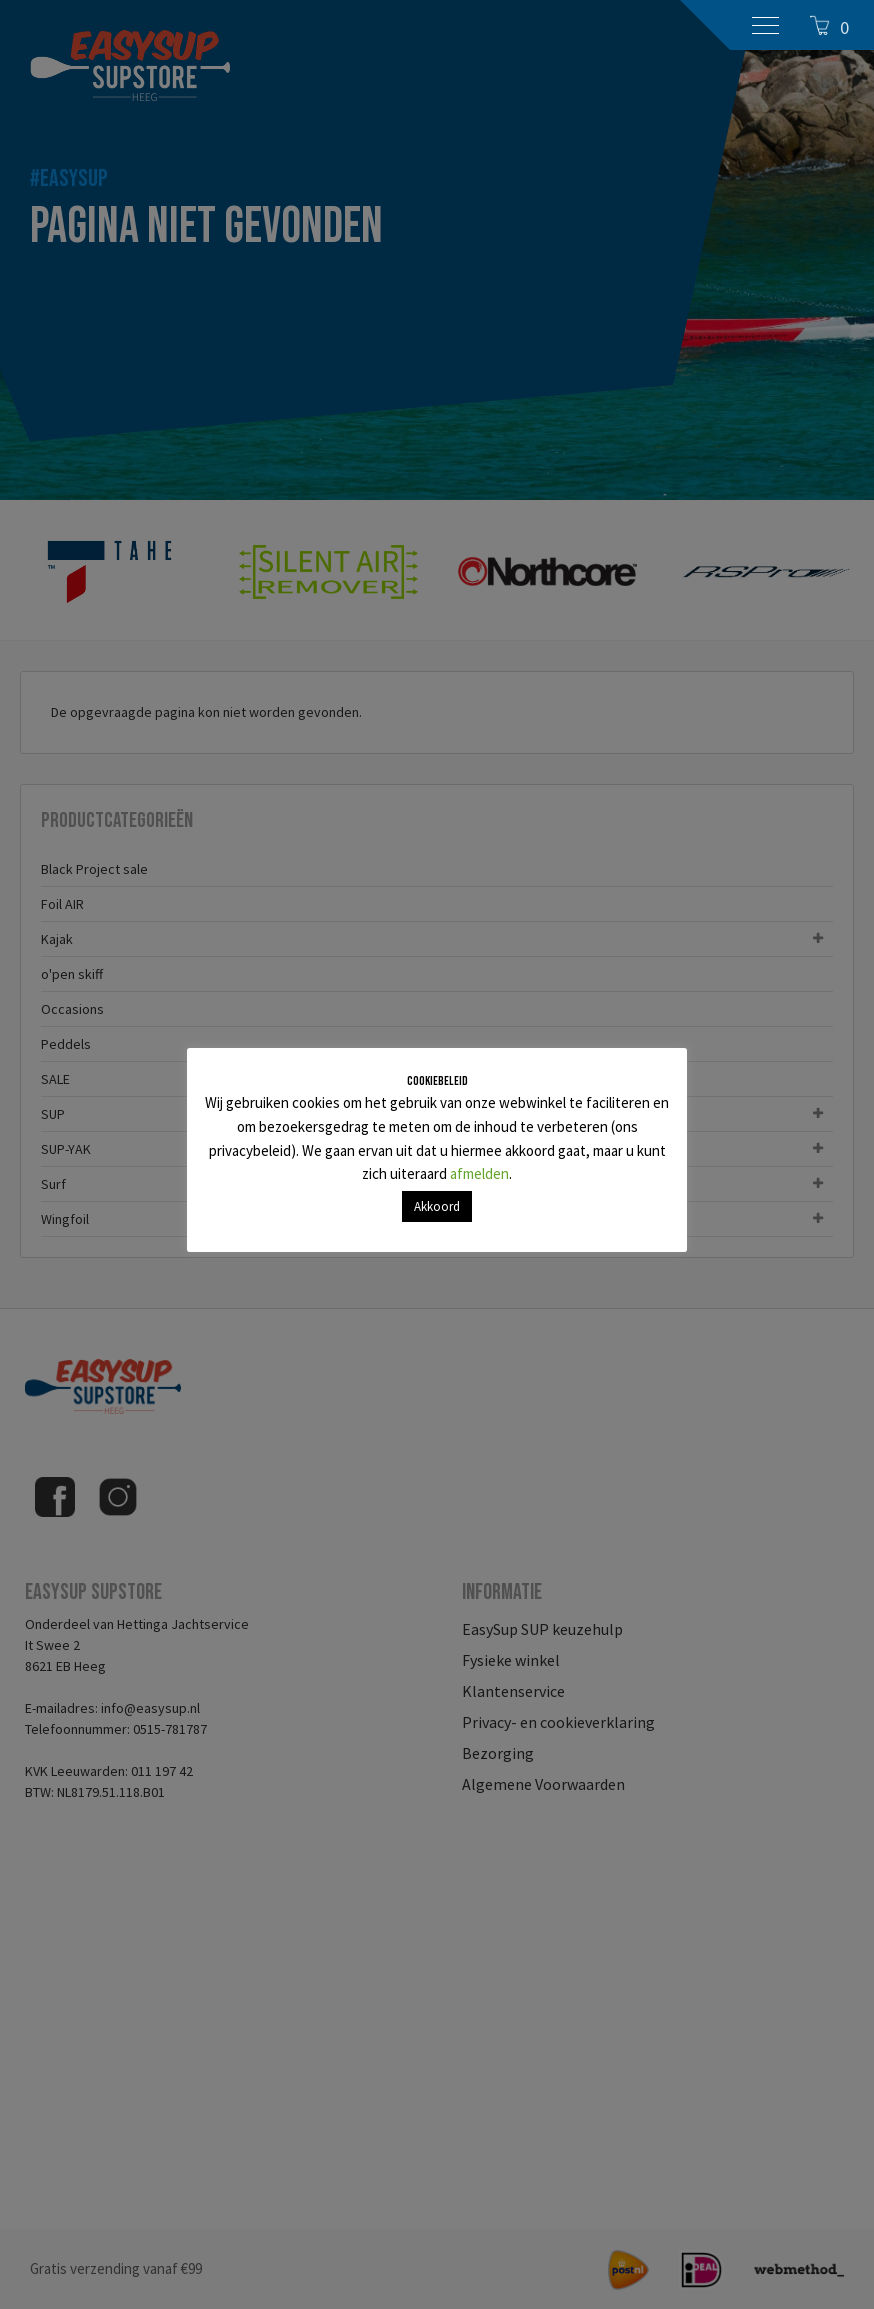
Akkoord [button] (437, 1206)
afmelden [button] (479, 1173)
